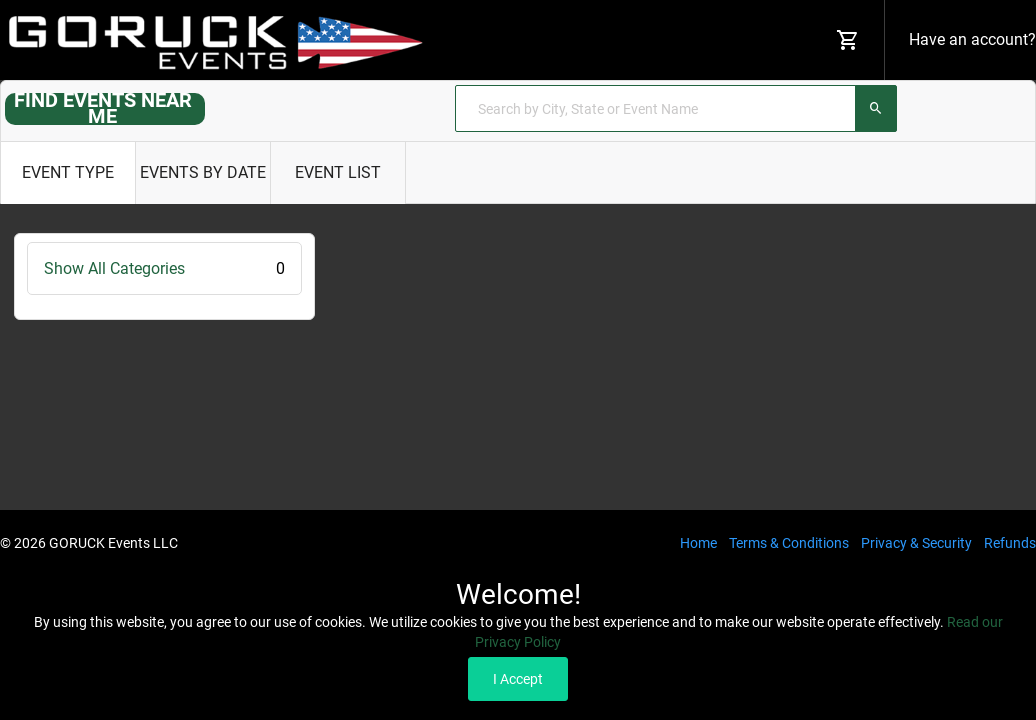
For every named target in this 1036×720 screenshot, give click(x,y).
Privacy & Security (916, 543)
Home (698, 543)
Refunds (1010, 543)
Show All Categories (164, 268)
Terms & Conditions (789, 543)
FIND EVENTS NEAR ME (103, 108)
